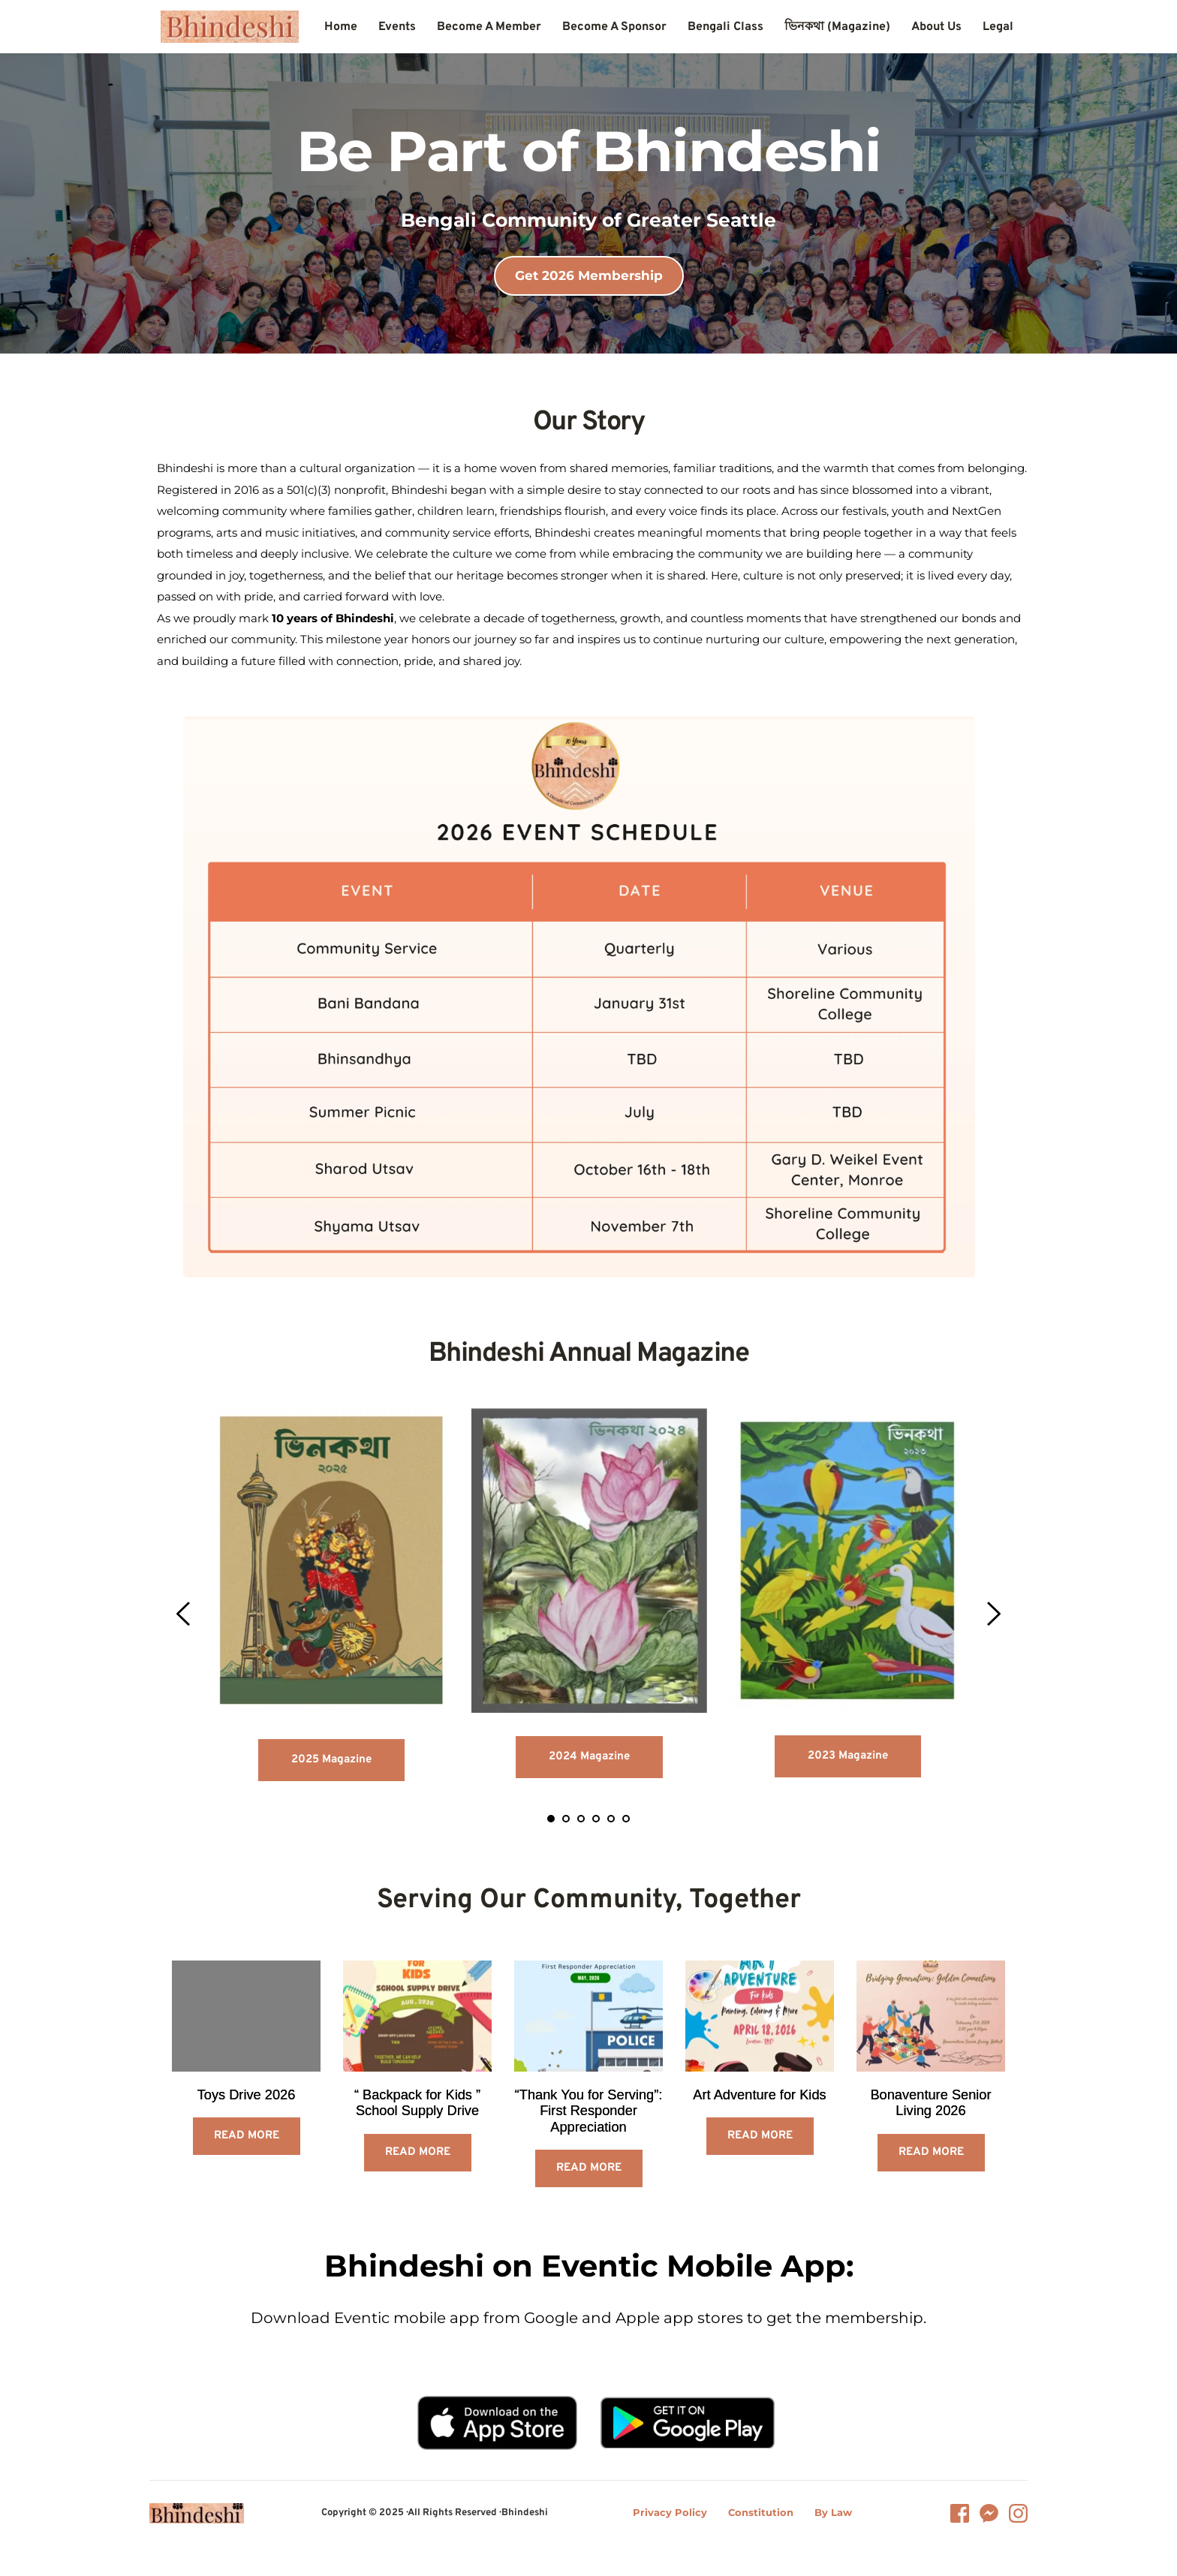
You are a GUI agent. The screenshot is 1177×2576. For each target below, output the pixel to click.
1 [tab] (551, 1818)
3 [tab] (581, 1818)
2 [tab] (566, 1818)
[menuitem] (341, 27)
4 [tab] (596, 1818)
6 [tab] (626, 1818)
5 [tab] (611, 1818)
